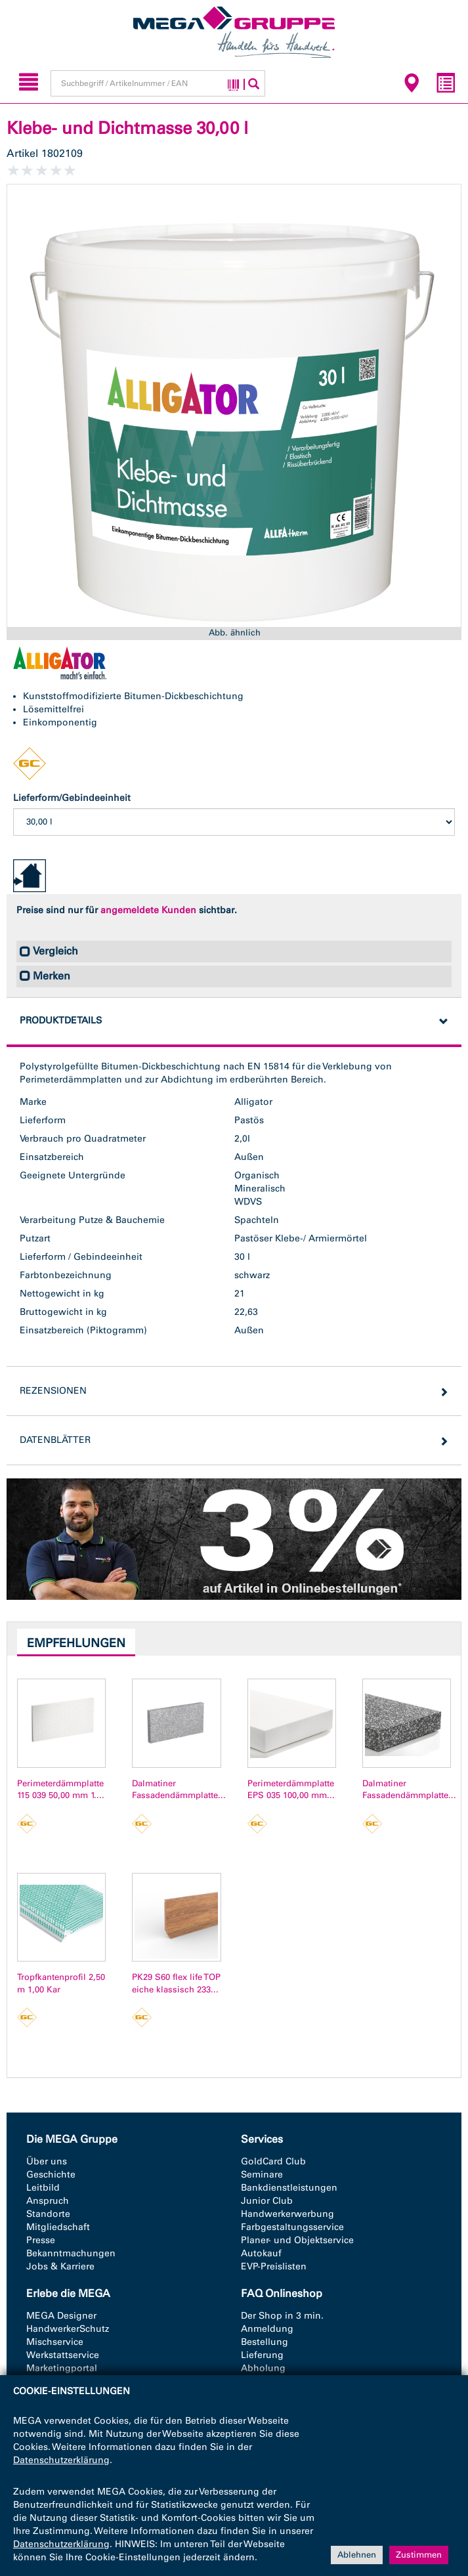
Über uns (46, 2161)
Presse (40, 2240)
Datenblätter (55, 1440)
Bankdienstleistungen (289, 2187)
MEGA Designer (61, 2315)
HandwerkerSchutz (67, 2328)
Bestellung (264, 2342)
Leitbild (43, 2187)
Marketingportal (61, 2368)
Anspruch (47, 2200)
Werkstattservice (62, 2355)
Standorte (48, 2214)
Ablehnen (356, 2555)
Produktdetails (61, 1020)
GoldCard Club (273, 2161)
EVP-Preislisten (274, 2266)
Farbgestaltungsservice (292, 2227)
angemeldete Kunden (148, 910)
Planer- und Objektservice (297, 2240)
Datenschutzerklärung (61, 2460)
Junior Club (267, 2200)
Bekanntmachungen (71, 2253)
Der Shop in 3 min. (282, 2315)
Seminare (262, 2174)
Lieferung (262, 2355)
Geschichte (50, 2174)
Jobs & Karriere (60, 2266)
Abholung (263, 2368)
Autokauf (261, 2253)
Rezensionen (53, 1390)
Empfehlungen (76, 1643)
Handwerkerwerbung (287, 2214)
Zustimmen (419, 2555)
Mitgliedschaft (58, 2227)
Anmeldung (267, 2328)
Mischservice (54, 2342)
